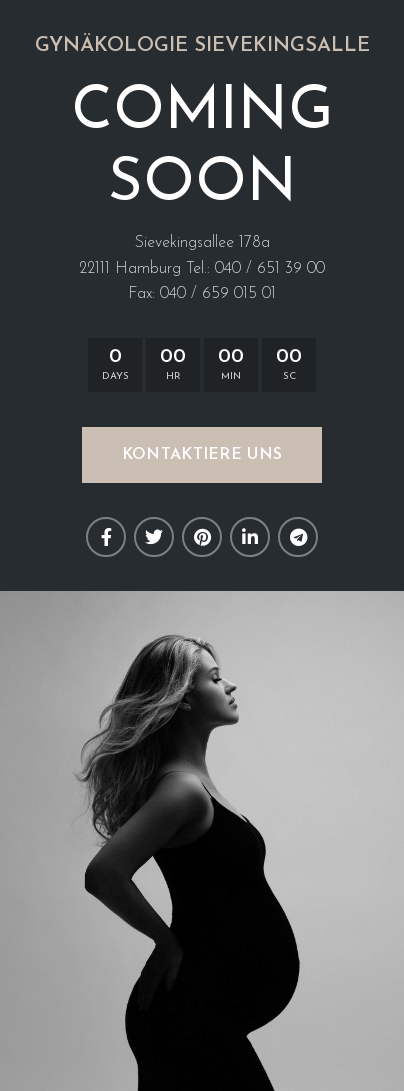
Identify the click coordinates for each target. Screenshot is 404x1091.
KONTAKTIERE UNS (202, 455)
